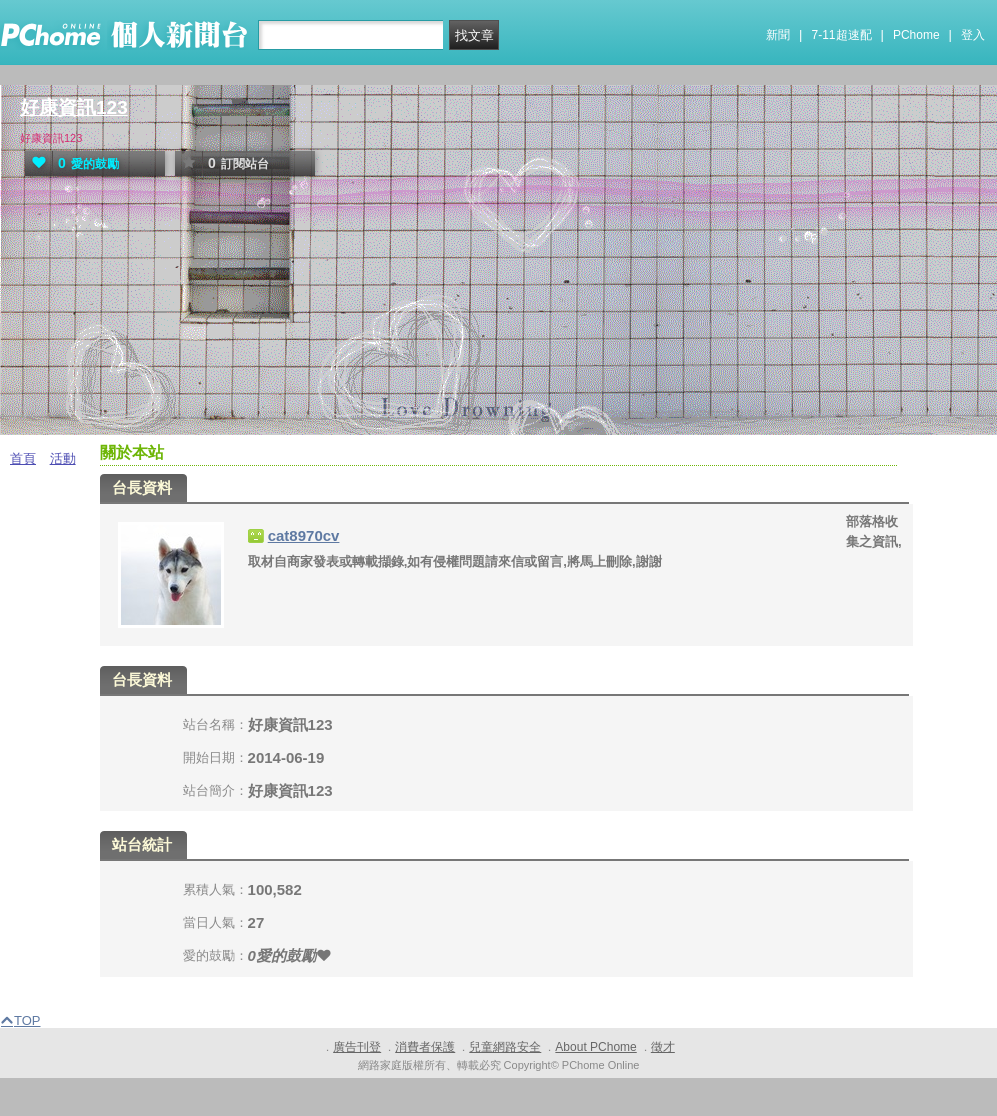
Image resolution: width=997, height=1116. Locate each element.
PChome (916, 35)
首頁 (23, 458)
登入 (973, 35)
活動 (63, 458)
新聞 (778, 35)
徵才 (663, 1047)
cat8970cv (304, 535)
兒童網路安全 (505, 1047)
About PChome (595, 1047)
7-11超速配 (842, 35)
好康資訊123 (74, 107)
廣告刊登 (357, 1047)
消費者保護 (425, 1047)
